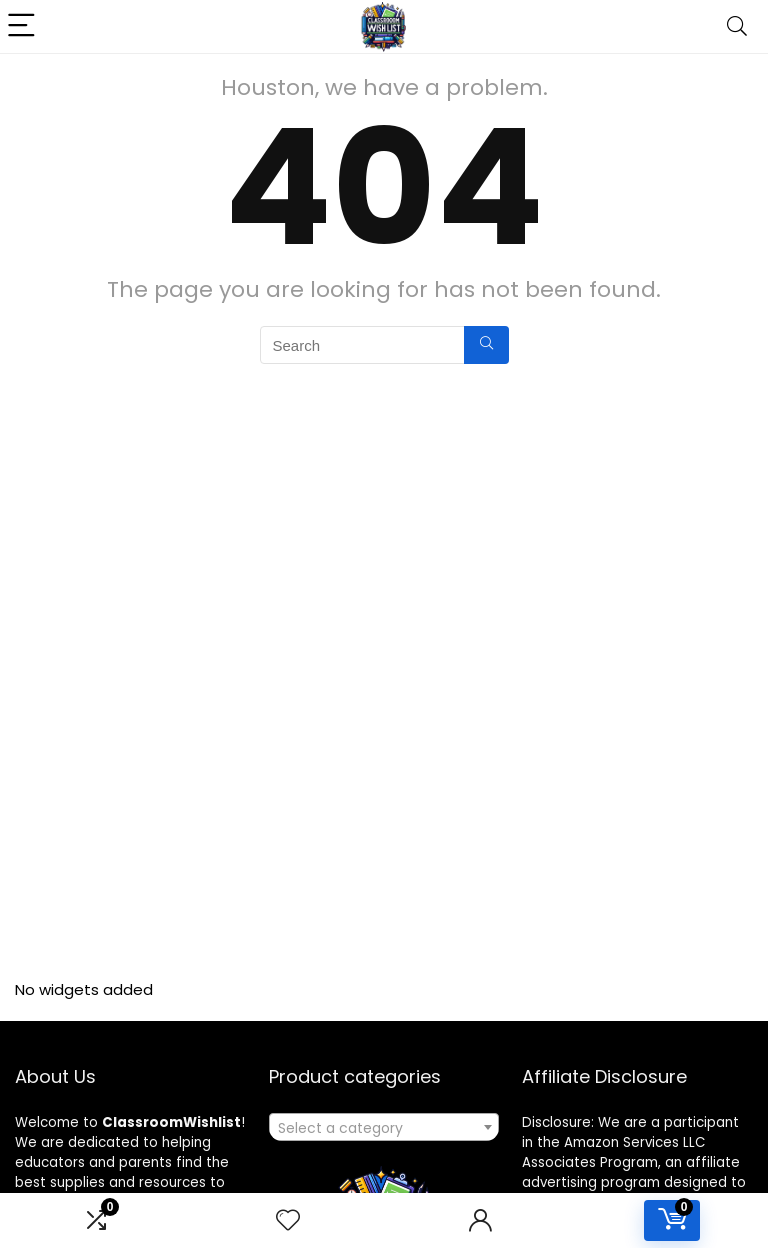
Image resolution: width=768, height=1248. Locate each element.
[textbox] (384, 1128)
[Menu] (24, 26)
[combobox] (384, 1127)
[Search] (737, 26)
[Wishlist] (288, 1220)
